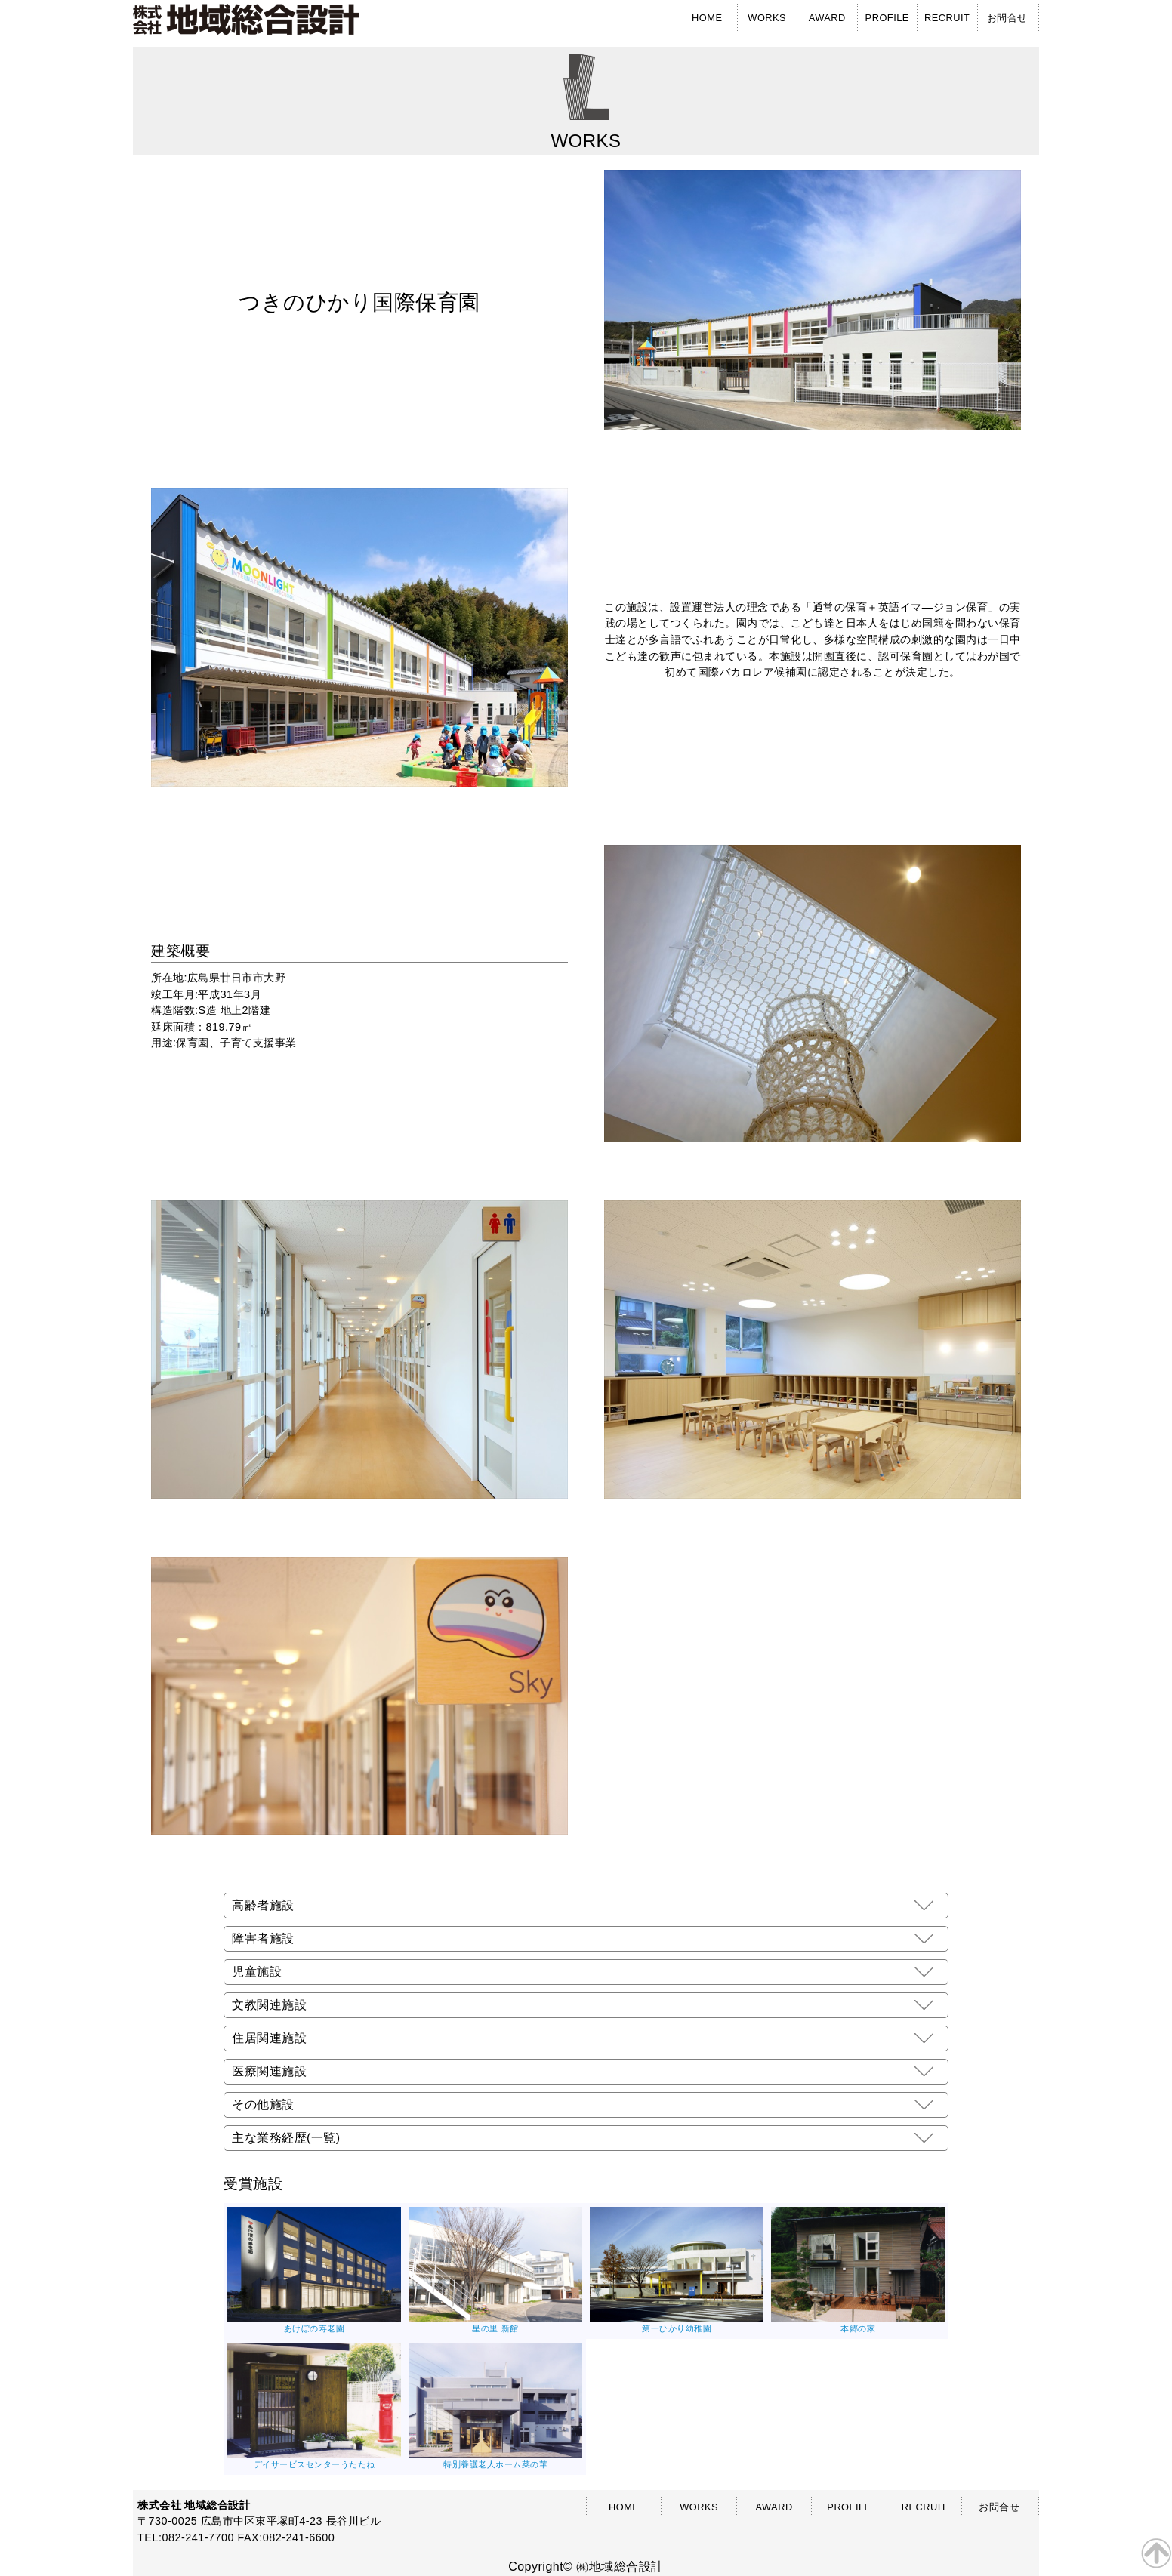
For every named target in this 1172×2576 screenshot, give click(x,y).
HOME (707, 17)
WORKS (767, 17)
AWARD (827, 17)
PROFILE (887, 17)
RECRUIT (947, 17)
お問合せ (1007, 17)
